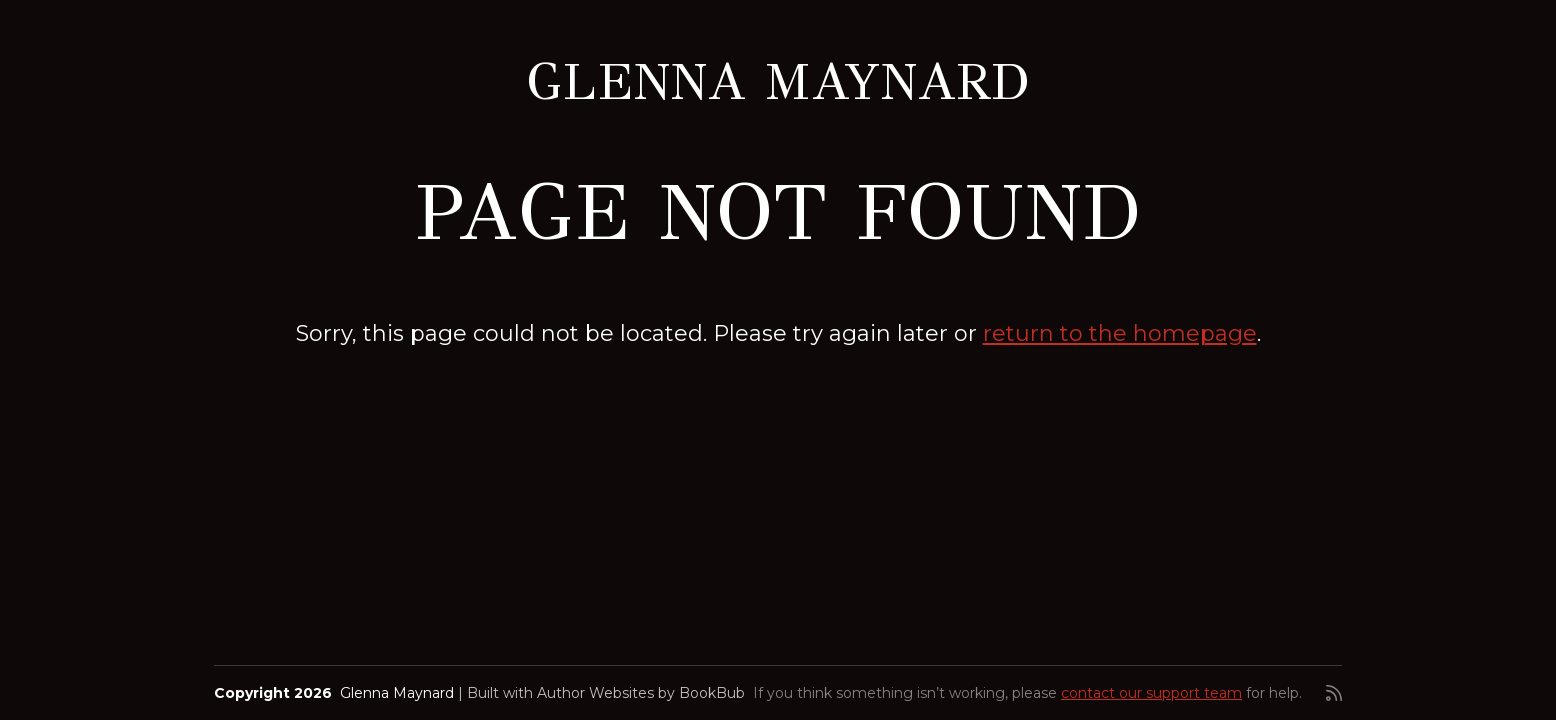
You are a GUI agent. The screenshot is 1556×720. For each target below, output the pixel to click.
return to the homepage (1120, 333)
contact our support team (1151, 693)
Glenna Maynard (778, 81)
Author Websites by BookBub (641, 693)
